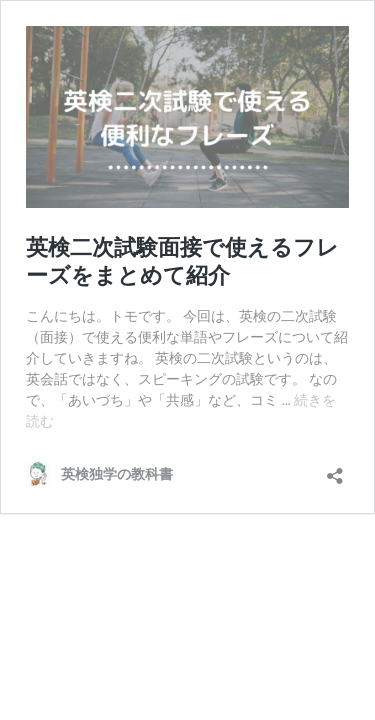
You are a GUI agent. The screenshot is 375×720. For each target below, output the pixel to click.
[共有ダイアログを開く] (335, 469)
